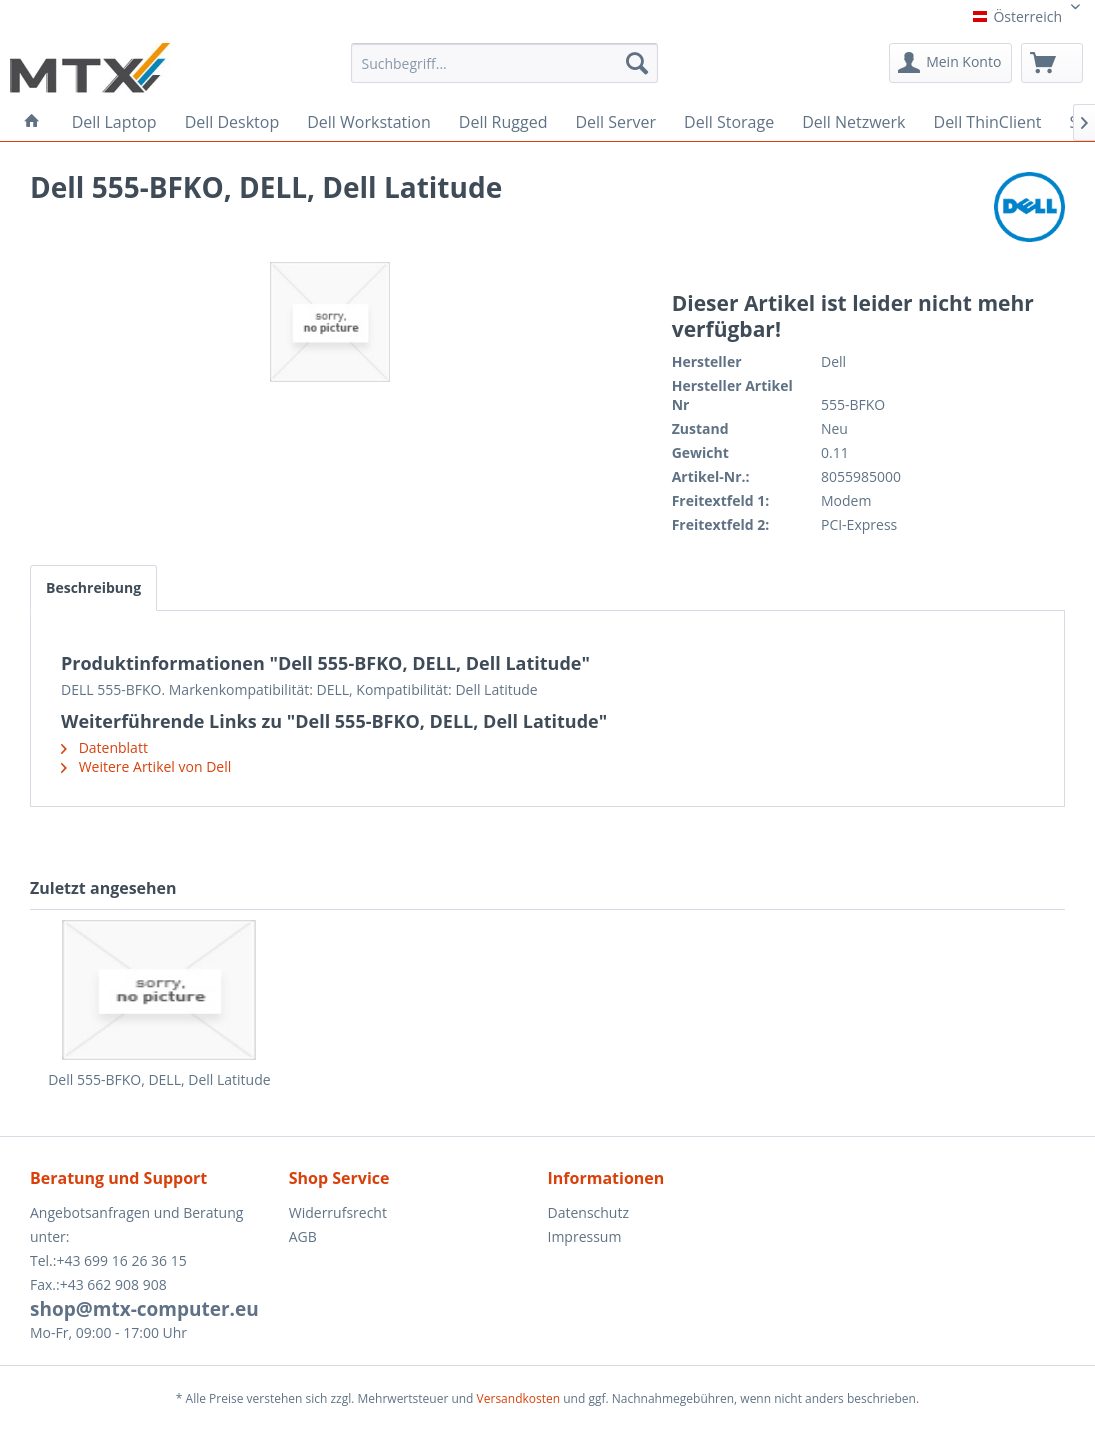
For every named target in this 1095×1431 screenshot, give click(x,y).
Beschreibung (93, 587)
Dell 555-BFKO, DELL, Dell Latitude (159, 1079)
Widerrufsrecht (338, 1212)
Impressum (585, 1236)
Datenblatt (104, 747)
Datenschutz (588, 1212)
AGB (303, 1236)
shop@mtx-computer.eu (144, 1309)
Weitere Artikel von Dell (146, 766)
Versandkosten (519, 1398)
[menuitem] (504, 70)
